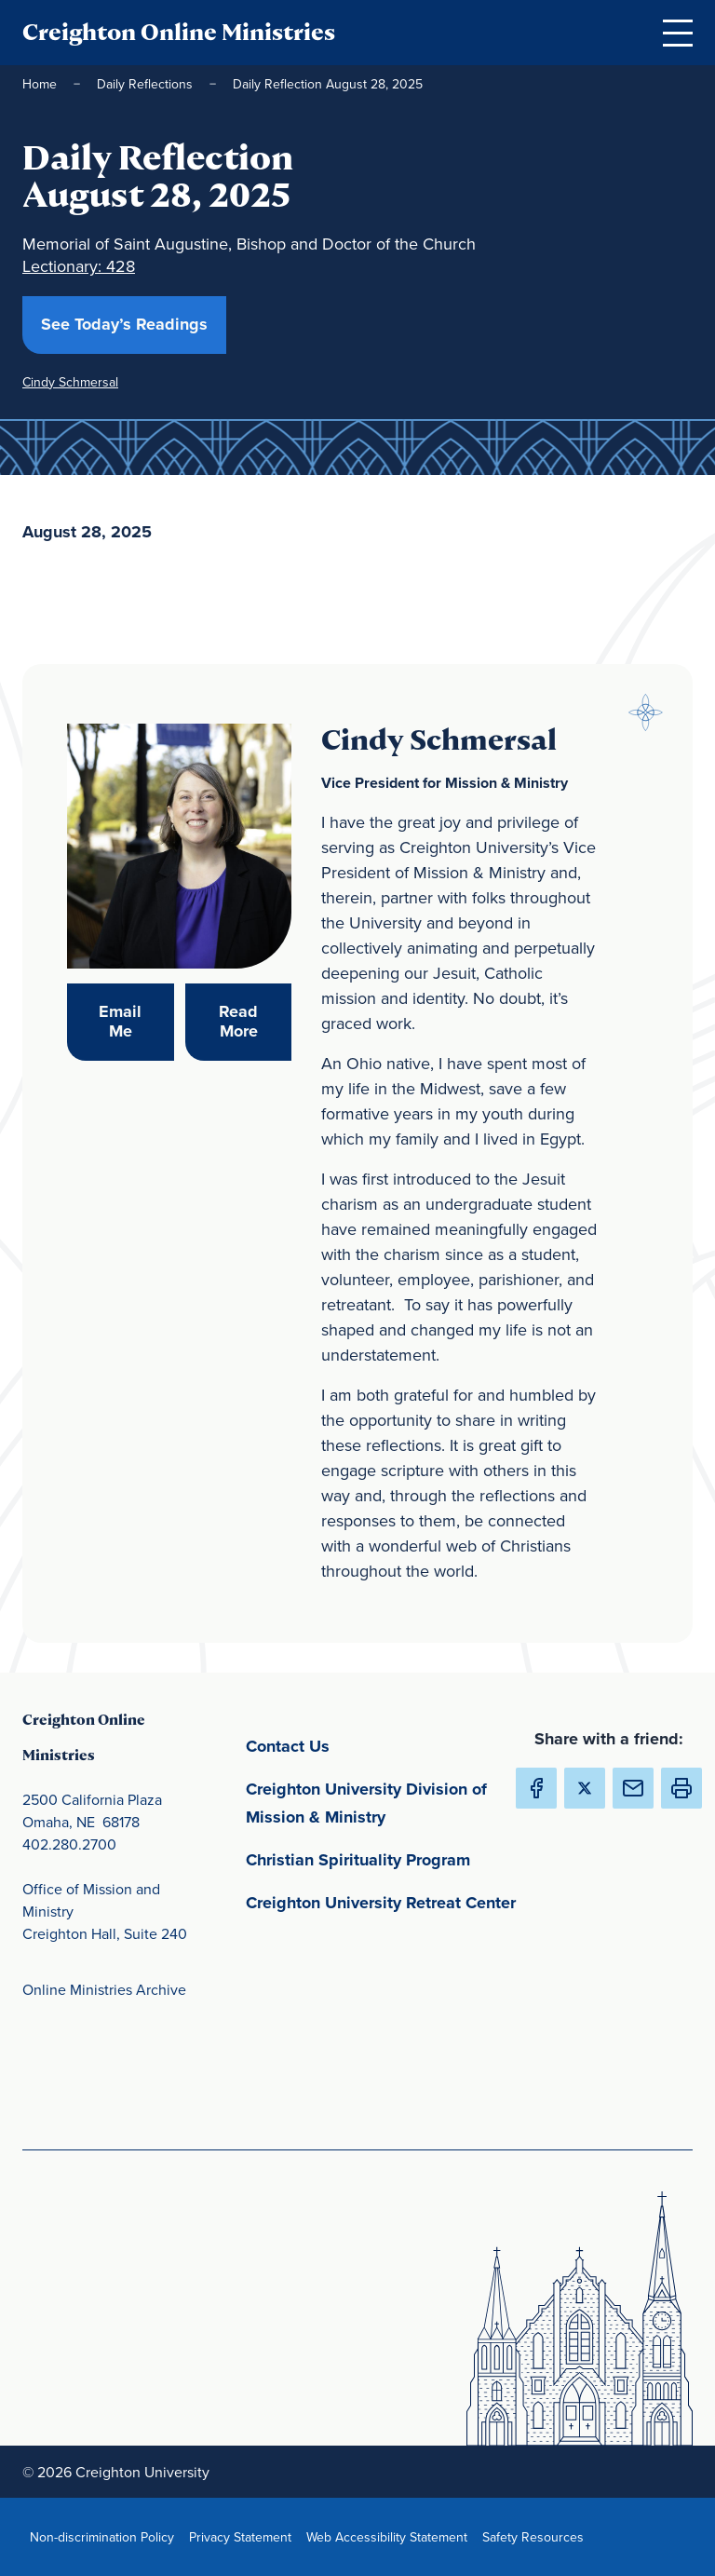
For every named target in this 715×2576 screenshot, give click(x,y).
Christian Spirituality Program (385, 1858)
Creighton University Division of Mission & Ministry (385, 1803)
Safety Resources (536, 2536)
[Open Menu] (678, 32)
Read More (255, 1021)
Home (39, 84)
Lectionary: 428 (78, 266)
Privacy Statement (244, 2536)
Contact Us (375, 1744)
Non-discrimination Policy (106, 2536)
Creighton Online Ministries (178, 32)
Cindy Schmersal (70, 382)
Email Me (136, 1021)
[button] (681, 1788)
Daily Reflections (145, 84)
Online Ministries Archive (104, 1989)
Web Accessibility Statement (390, 2536)
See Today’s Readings (133, 323)
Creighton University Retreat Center (385, 1901)
